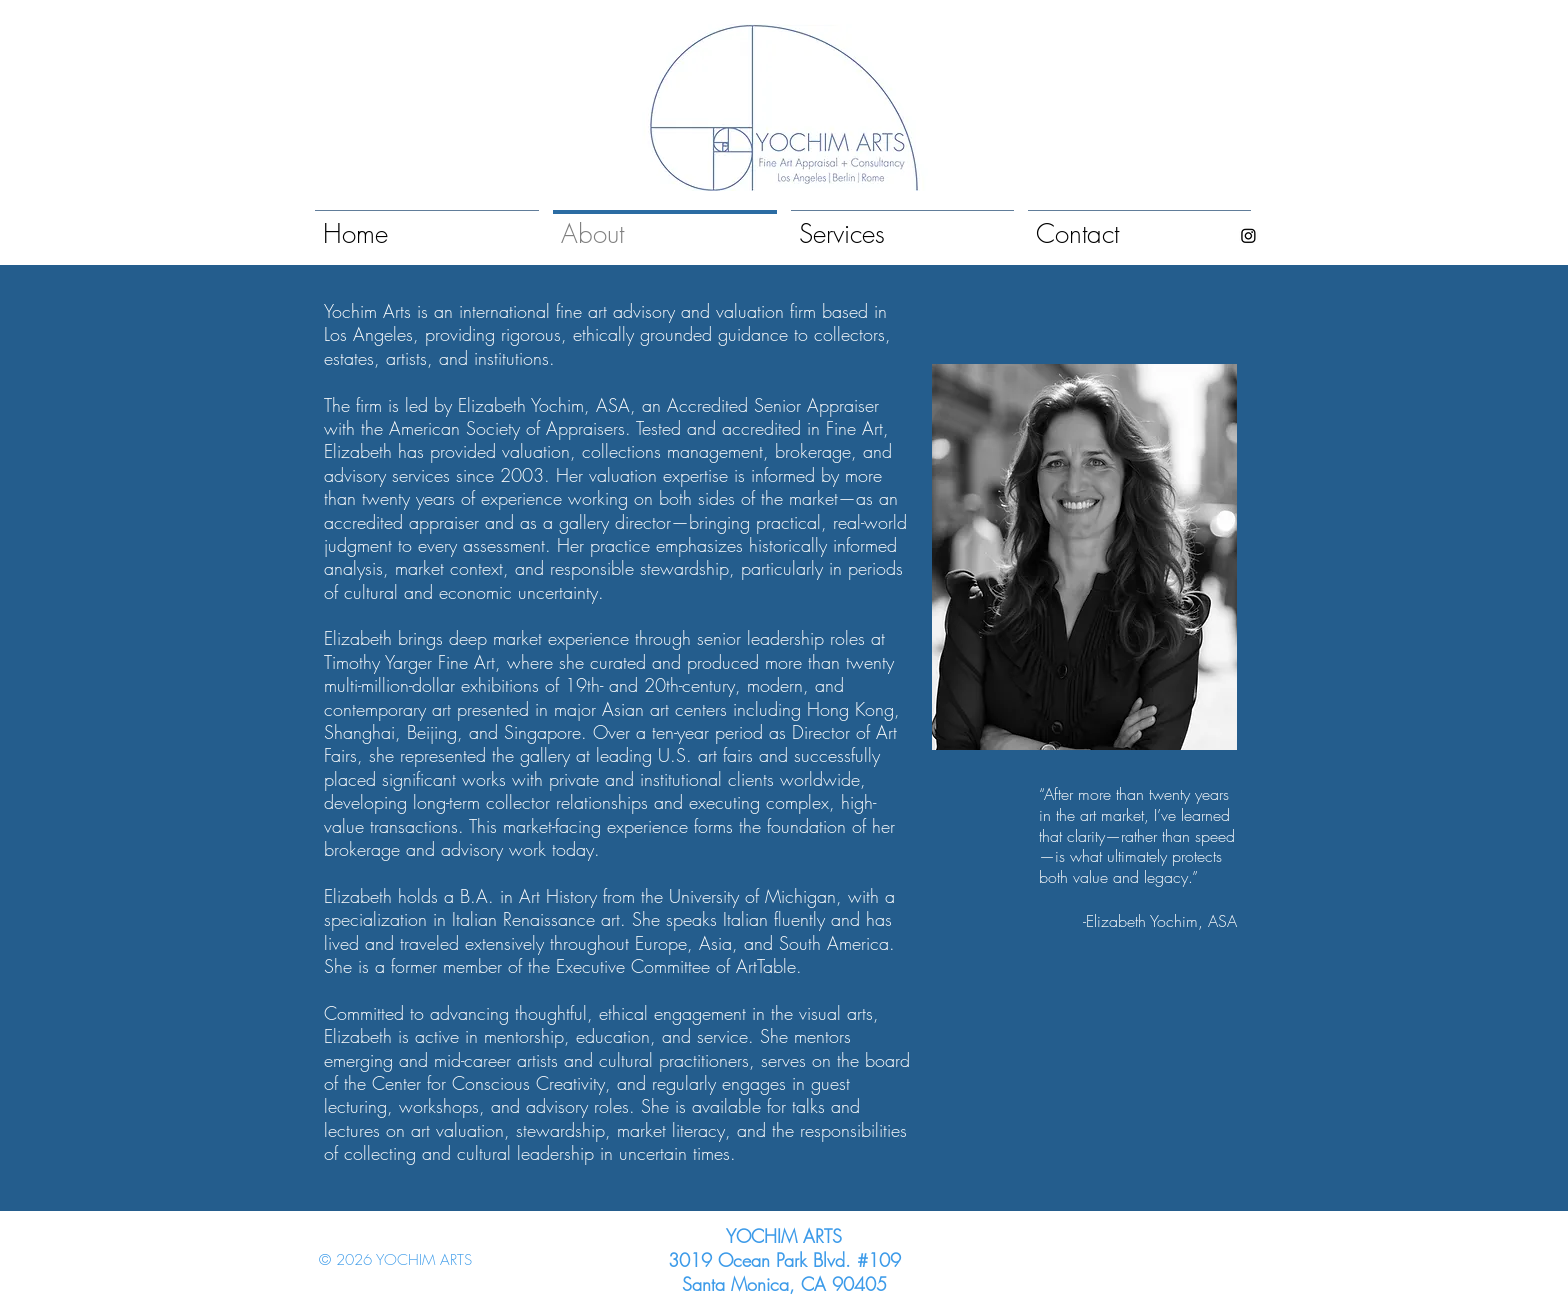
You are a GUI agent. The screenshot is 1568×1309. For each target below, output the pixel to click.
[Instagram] (1248, 235)
